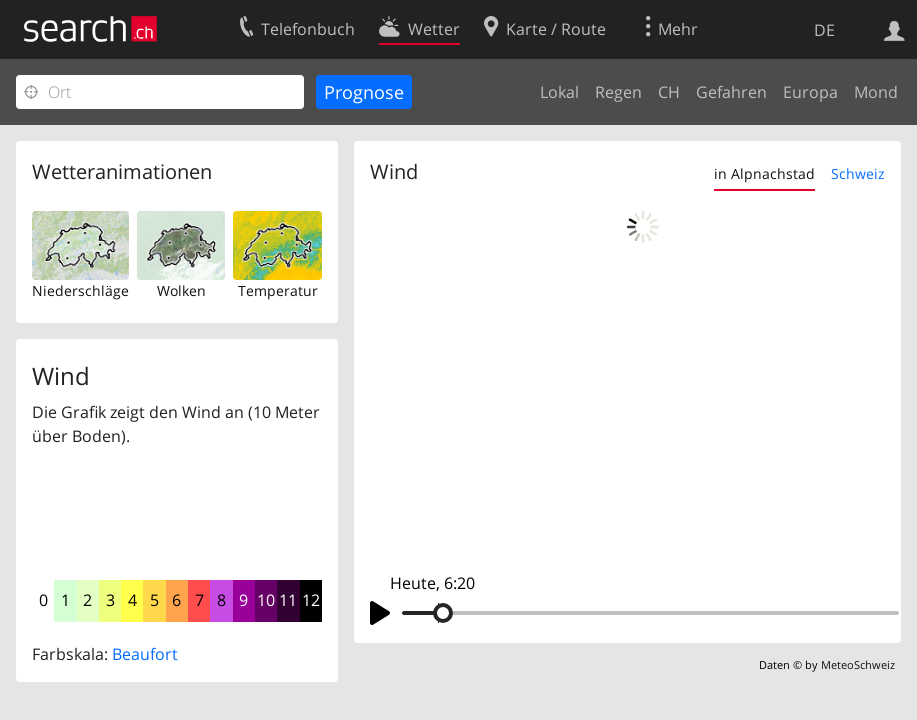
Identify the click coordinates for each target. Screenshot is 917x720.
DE (824, 30)
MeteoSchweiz (858, 664)
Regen (618, 92)
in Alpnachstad (764, 173)
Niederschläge (80, 290)
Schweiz (858, 173)
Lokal (559, 92)
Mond (876, 92)
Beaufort (145, 654)
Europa (810, 92)
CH (669, 92)
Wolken (181, 290)
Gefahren (731, 92)
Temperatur (278, 290)
